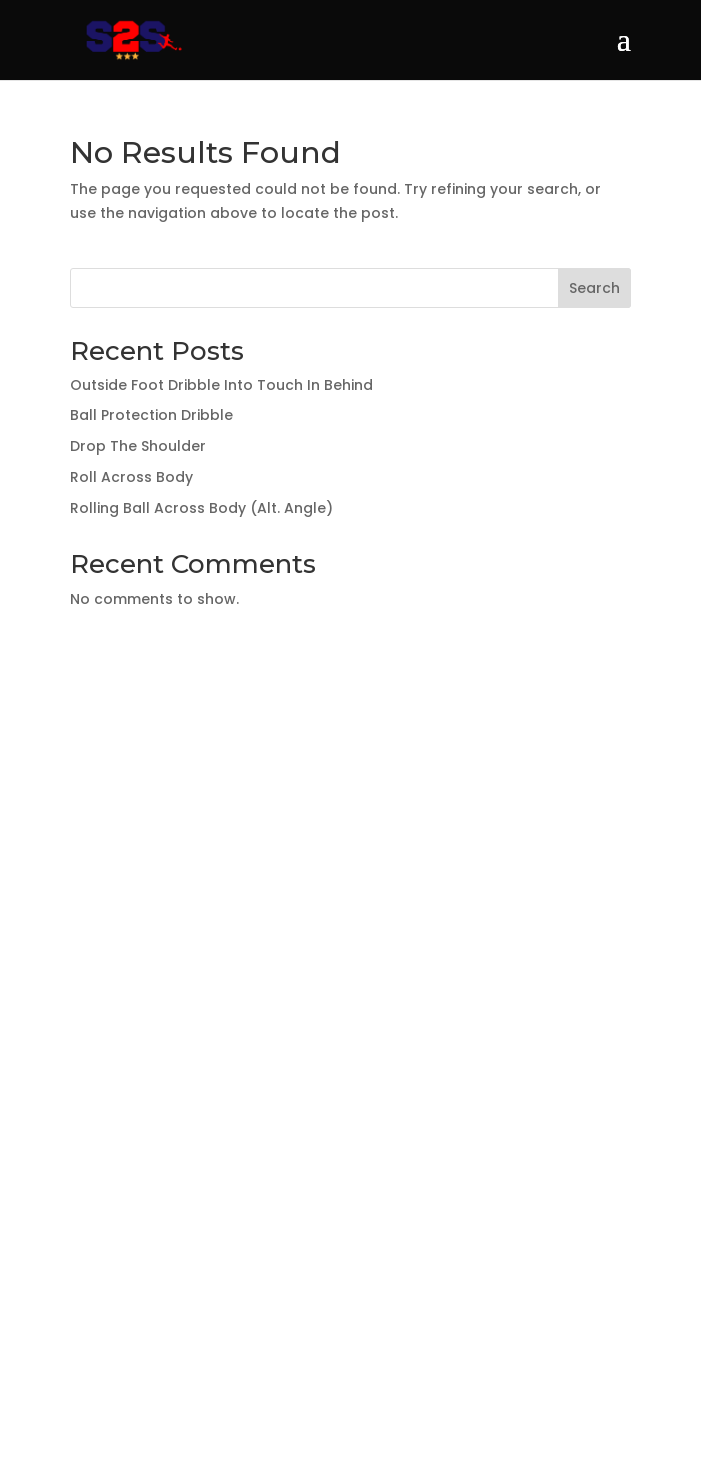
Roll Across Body (131, 477)
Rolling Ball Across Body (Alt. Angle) (201, 508)
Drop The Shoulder (138, 446)
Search (594, 288)
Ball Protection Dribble (151, 415)
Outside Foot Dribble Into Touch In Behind (221, 385)
